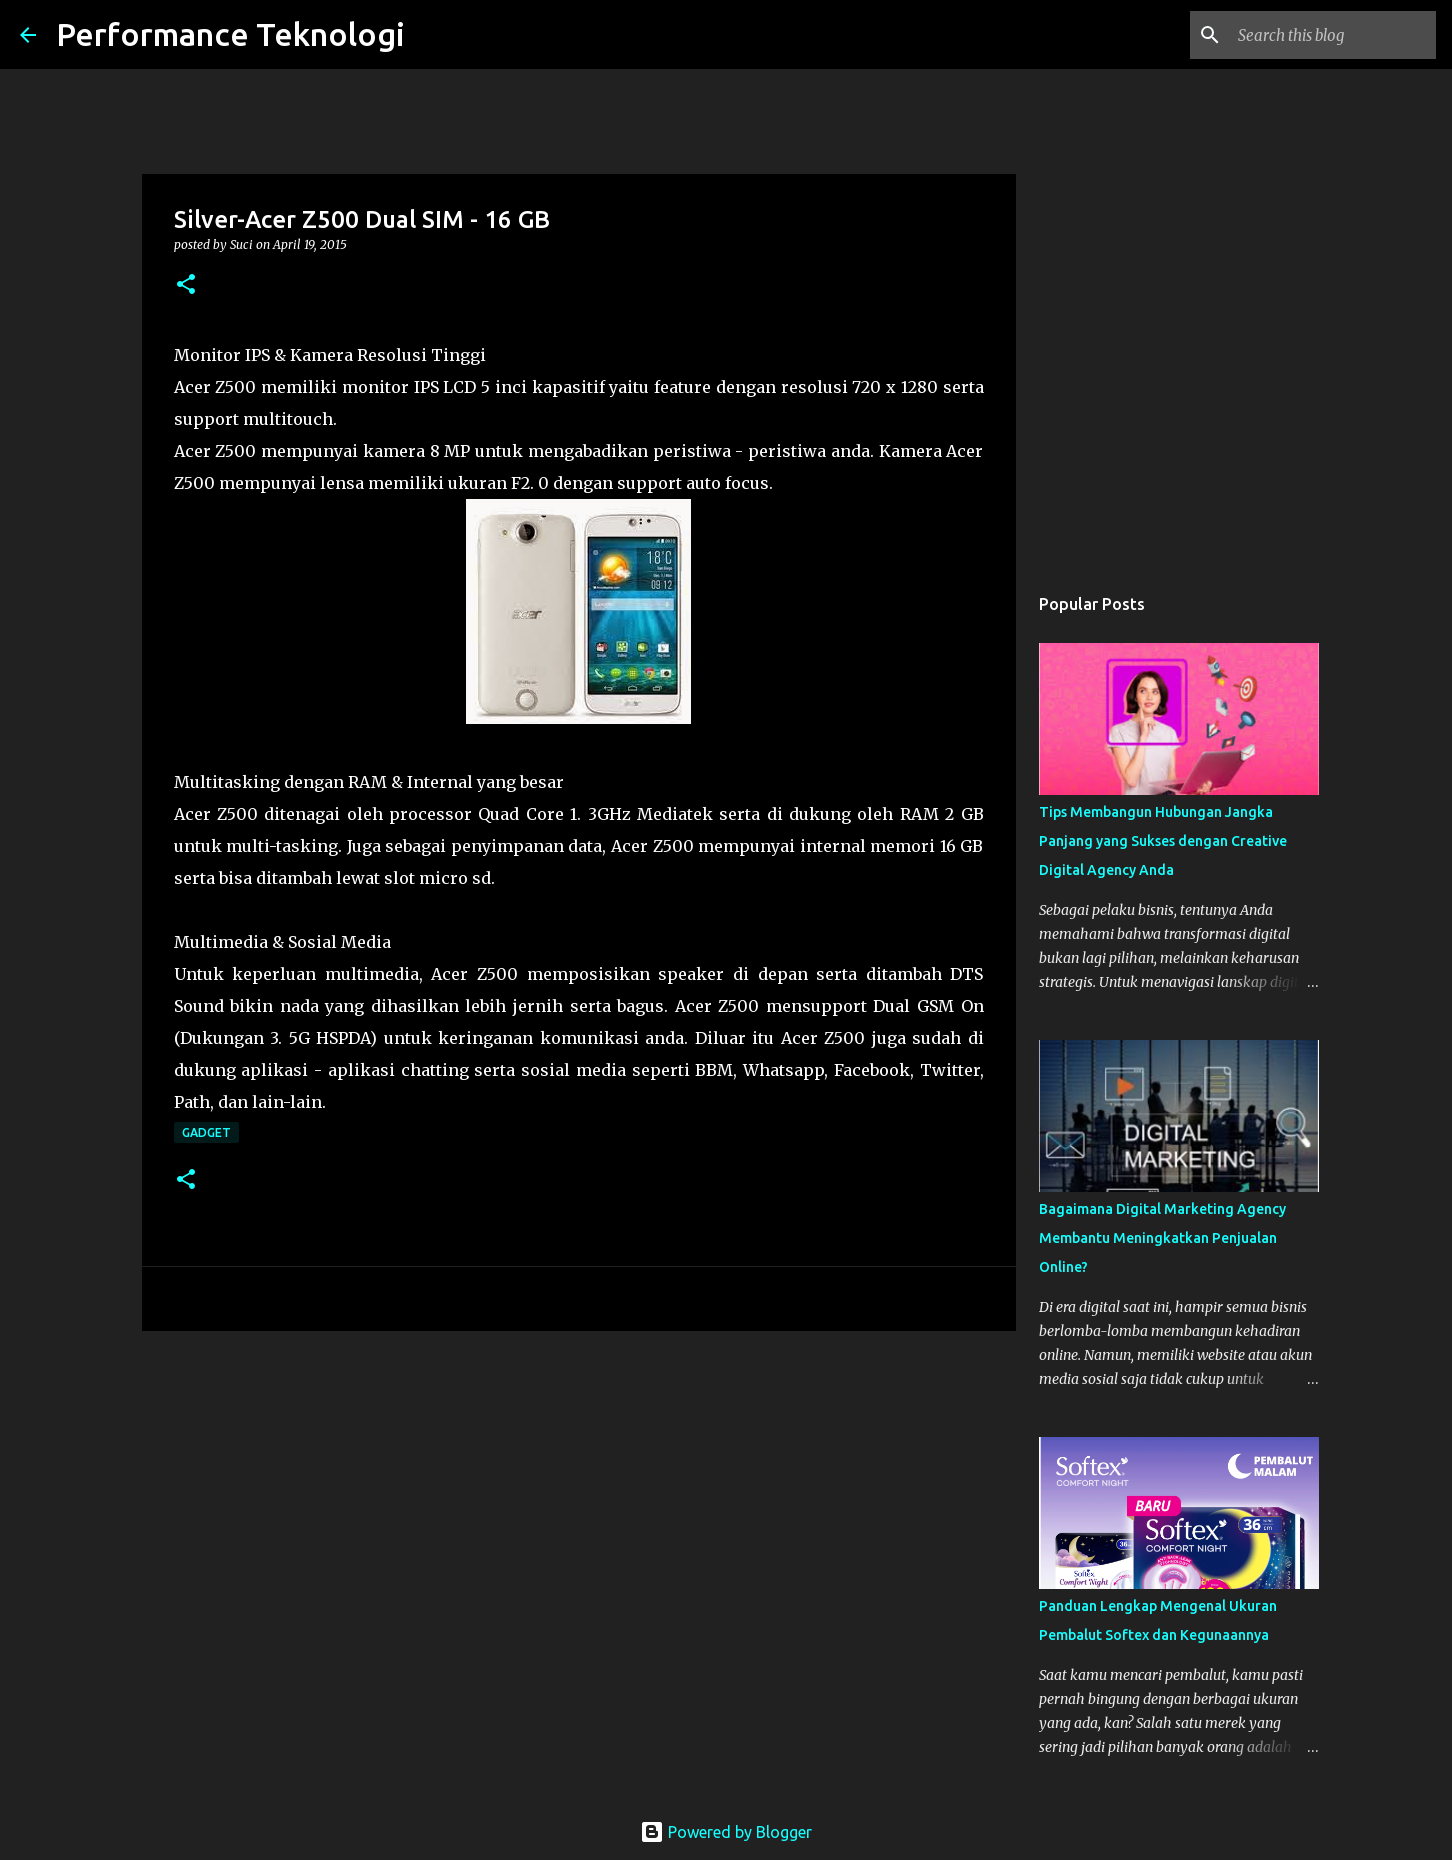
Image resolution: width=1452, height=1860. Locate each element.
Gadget (206, 1132)
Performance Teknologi (230, 34)
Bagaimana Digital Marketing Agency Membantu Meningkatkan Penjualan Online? (1162, 1238)
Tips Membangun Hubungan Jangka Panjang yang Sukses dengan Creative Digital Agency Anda (1163, 841)
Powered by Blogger (726, 1832)
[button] (186, 285)
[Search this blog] (1331, 35)
